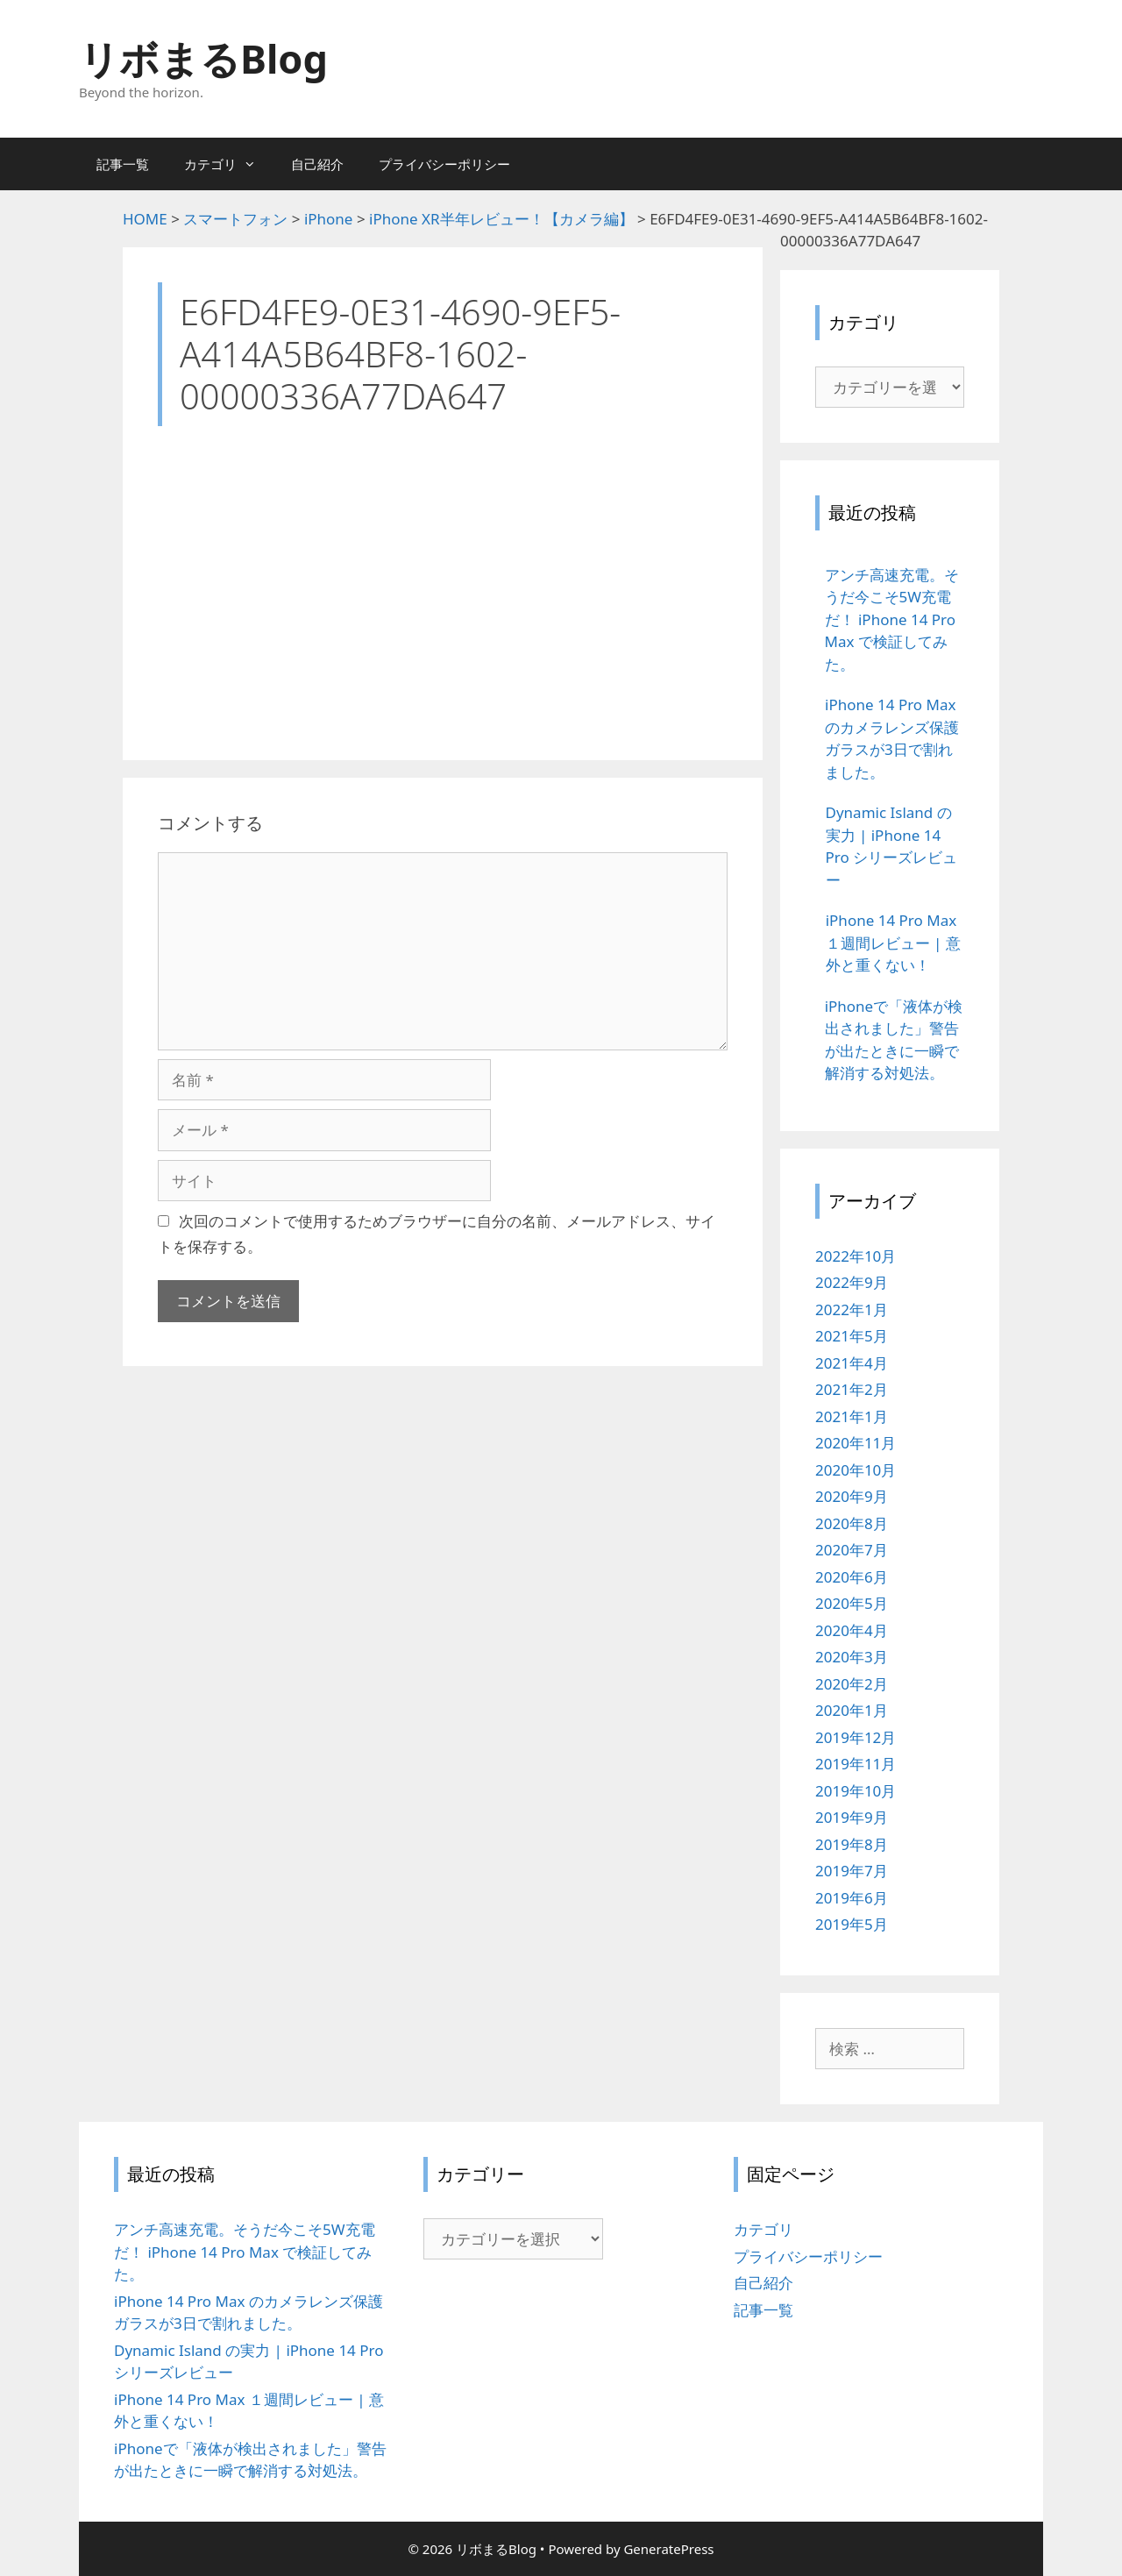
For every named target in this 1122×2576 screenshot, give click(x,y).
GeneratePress (668, 2549)
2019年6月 (851, 1898)
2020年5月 (851, 1603)
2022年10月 (855, 1256)
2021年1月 (851, 1416)
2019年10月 (855, 1791)
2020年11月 (855, 1443)
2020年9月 (851, 1496)
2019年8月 (851, 1844)
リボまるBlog (203, 58)
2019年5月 (851, 1924)
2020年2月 (851, 1684)
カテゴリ (228, 164)
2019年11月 (855, 1764)
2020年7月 (851, 1550)
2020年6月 (851, 1577)
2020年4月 (851, 1630)
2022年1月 (851, 1309)
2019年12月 (855, 1737)
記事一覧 (122, 164)
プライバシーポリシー (444, 164)
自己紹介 (317, 164)
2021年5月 (851, 1336)
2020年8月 (851, 1523)
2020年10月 (855, 1470)
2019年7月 (851, 1871)
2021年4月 (851, 1363)
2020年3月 (851, 1657)
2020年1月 (851, 1710)
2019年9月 (851, 1817)
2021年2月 (851, 1389)
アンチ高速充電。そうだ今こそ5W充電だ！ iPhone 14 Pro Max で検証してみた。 (244, 2251)
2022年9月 (851, 1282)
